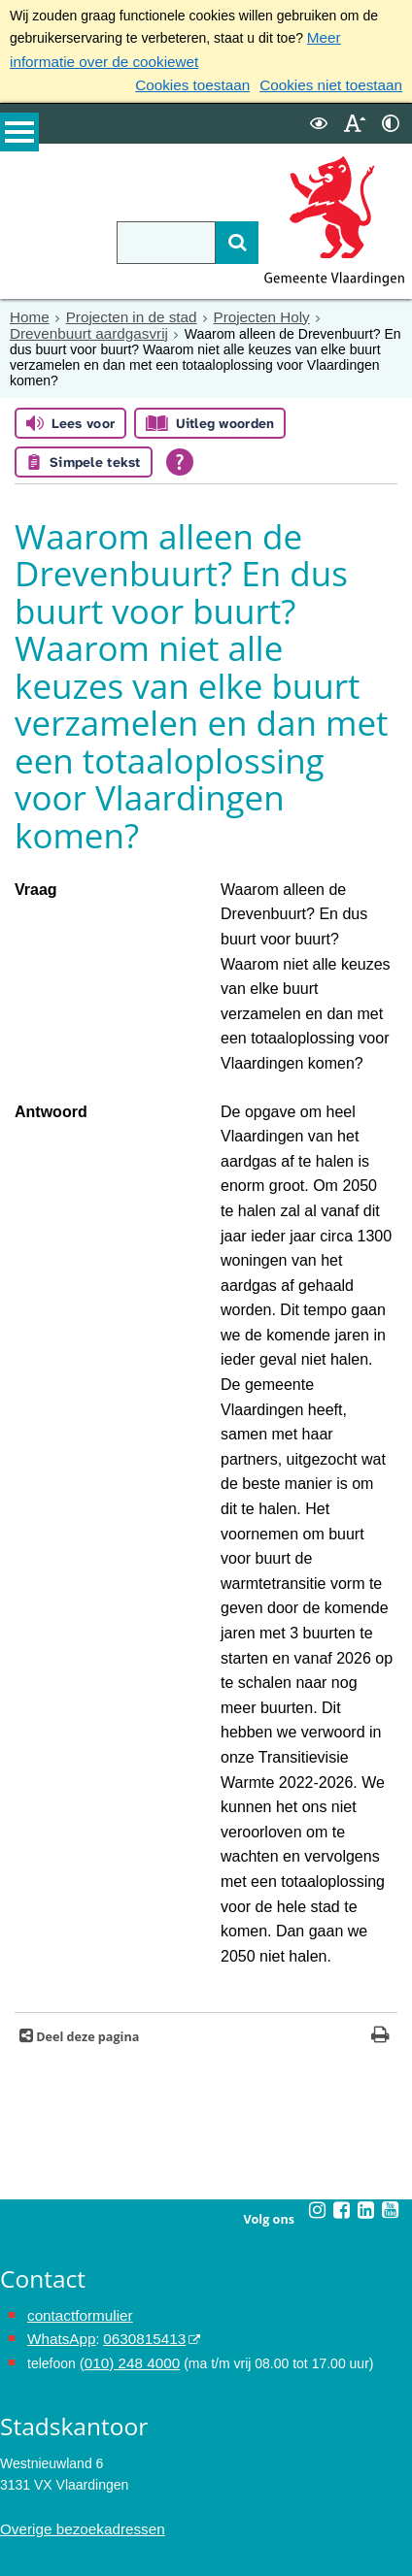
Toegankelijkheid (50, 2493)
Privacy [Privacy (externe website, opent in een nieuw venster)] (22, 2472)
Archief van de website (68, 2451)
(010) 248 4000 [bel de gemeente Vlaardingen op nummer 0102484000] (126, 1957)
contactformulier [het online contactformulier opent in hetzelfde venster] (75, 1915)
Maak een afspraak (70, 2311)
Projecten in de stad (122, 310)
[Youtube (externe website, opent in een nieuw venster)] (390, 1810)
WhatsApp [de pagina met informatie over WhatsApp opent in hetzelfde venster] (58, 1936)
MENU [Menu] (19, 136)
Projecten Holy (243, 310)
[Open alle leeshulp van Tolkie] (179, 438)
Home (28, 310)
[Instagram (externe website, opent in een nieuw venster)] (317, 1810)
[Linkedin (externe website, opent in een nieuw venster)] (366, 1810)
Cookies (25, 2516)
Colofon (23, 2537)
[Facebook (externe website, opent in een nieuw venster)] (342, 1810)
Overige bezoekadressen (76, 2122)
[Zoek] (213, 236)
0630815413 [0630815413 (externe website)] (135, 1936)
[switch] (318, 118)
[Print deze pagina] (380, 1637)
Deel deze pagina (86, 1637)
